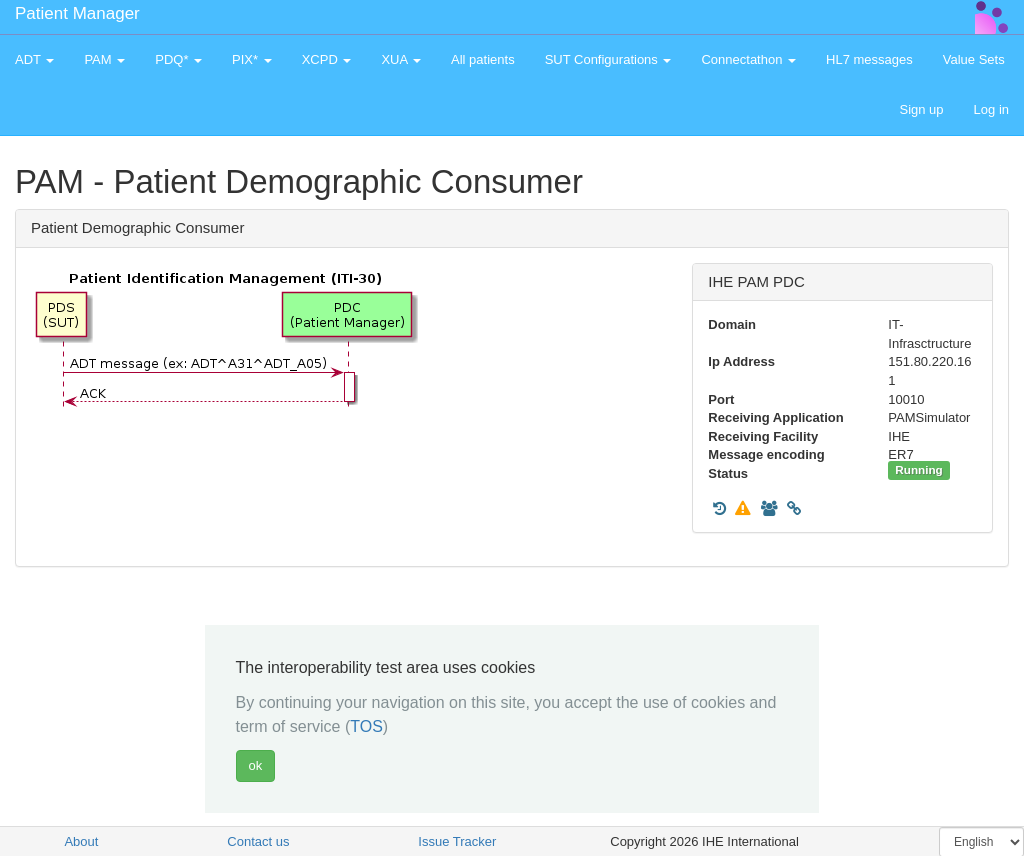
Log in (991, 109)
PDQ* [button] (178, 59)
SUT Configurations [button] (608, 59)
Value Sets (974, 59)
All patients (483, 59)
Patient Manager (77, 13)
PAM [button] (104, 59)
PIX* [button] (252, 59)
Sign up (921, 109)
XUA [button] (401, 59)
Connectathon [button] (748, 59)
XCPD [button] (327, 59)
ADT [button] (34, 59)
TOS (366, 726)
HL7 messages (869, 59)
